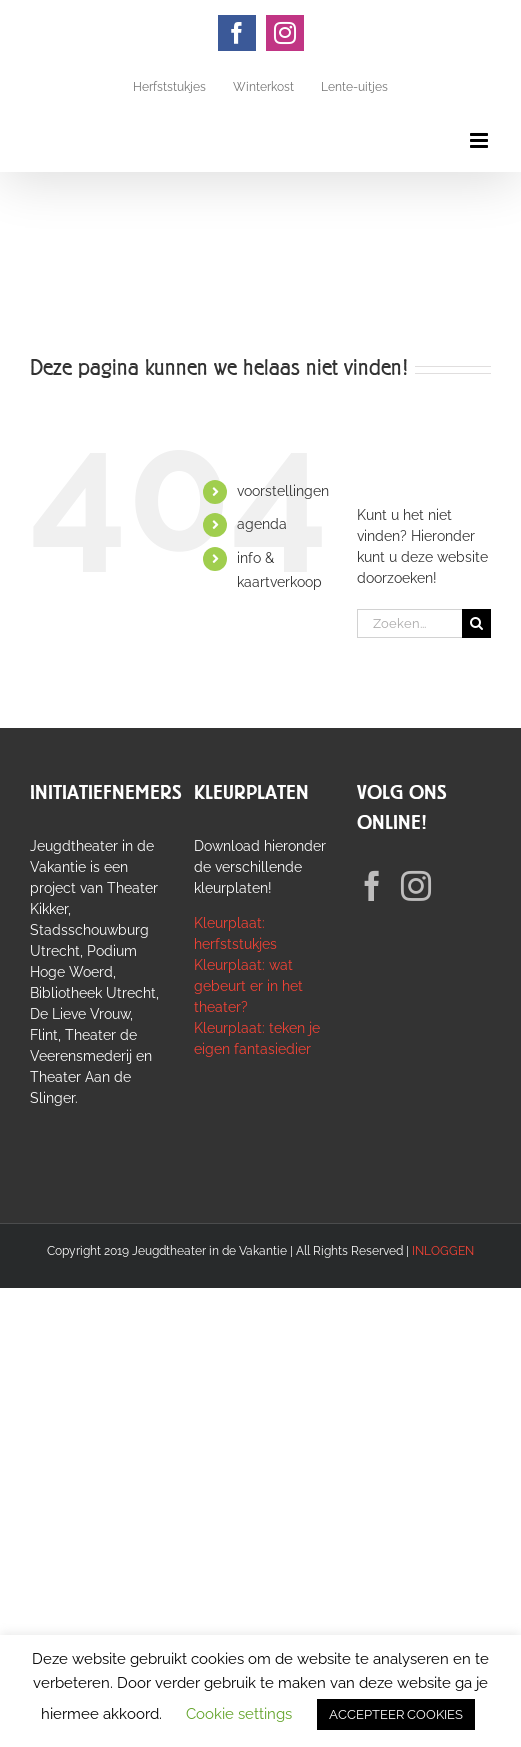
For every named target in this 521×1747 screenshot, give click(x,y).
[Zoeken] (476, 623)
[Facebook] (372, 886)
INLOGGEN (443, 1251)
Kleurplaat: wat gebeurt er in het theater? (248, 986)
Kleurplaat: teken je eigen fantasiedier (257, 1038)
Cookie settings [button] (239, 1714)
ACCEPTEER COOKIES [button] (396, 1714)
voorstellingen (283, 491)
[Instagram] (416, 886)
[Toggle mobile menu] (480, 140)
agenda (262, 524)
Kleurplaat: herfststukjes (235, 933)
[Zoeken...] (409, 623)
